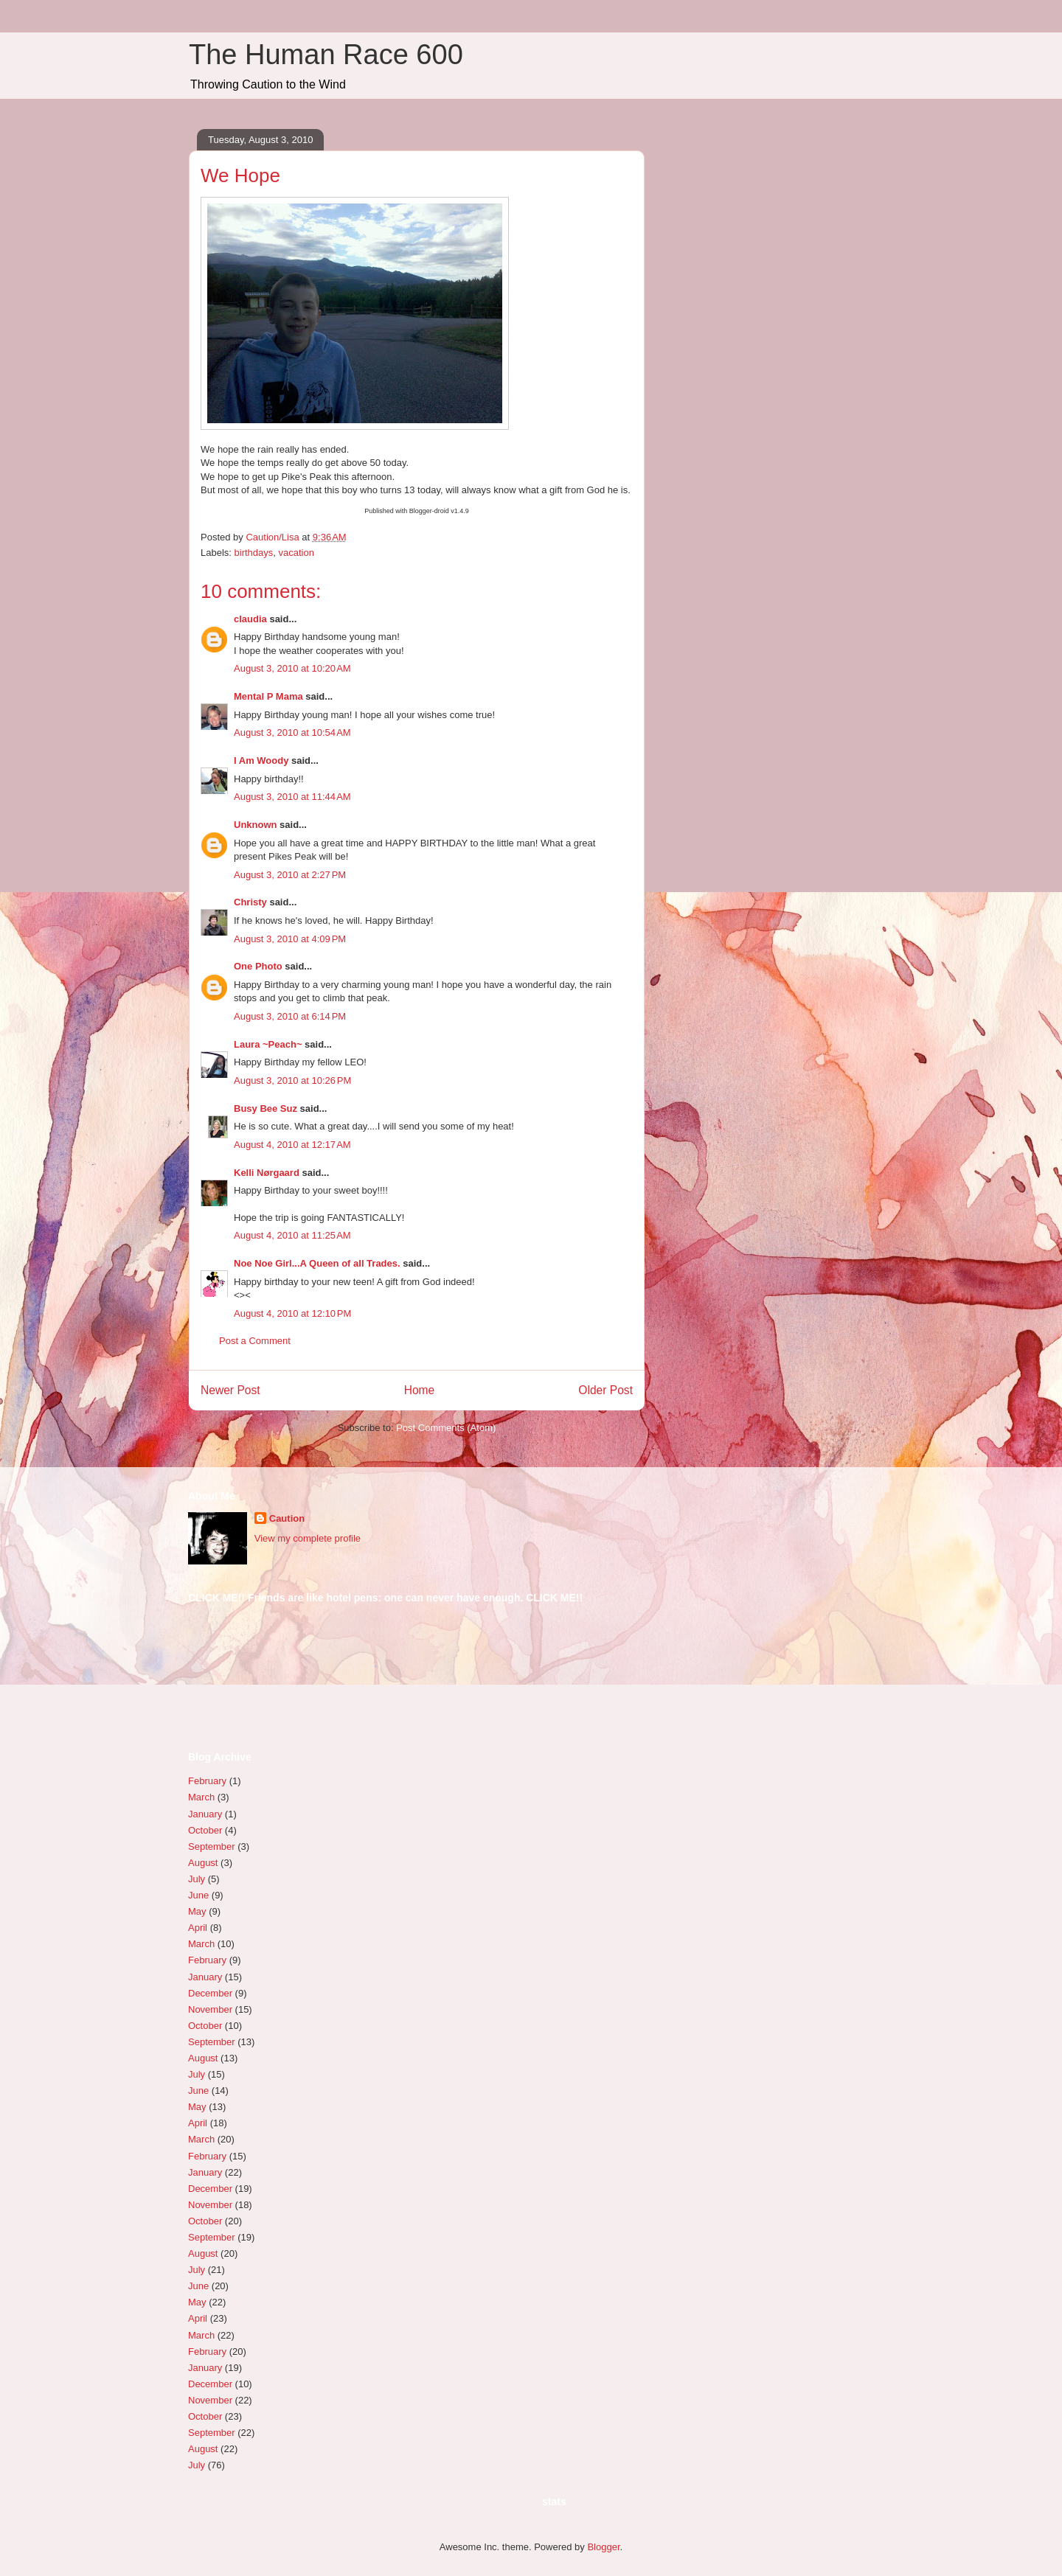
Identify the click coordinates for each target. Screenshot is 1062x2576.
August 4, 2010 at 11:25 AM (292, 1235)
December (210, 1993)
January (205, 1814)
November (210, 2009)
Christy (250, 902)
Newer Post (230, 1390)
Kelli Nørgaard (266, 1172)
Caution (287, 1518)
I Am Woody (261, 760)
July (196, 1878)
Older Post (605, 1390)
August (203, 1862)
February (207, 1780)
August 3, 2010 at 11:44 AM (292, 796)
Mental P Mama (268, 696)
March (201, 1797)
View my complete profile (307, 1538)
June (198, 1895)
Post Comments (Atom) (446, 1427)
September (211, 1846)
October (205, 1830)
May (197, 1911)
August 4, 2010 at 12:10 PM (292, 1313)
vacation (296, 552)
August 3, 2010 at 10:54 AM (292, 732)
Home (419, 1390)
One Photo (258, 966)
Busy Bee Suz (265, 1108)
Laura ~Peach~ (268, 1044)
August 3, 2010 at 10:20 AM (292, 668)
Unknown (255, 824)
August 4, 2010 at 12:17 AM (292, 1144)
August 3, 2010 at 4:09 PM (290, 938)
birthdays (254, 552)
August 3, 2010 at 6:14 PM (290, 1016)
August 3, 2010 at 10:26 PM (292, 1080)
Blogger (603, 2546)
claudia (250, 618)
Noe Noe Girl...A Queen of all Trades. (317, 1263)
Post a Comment (255, 1340)
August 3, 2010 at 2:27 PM (290, 874)
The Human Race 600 (326, 54)
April (197, 1927)
